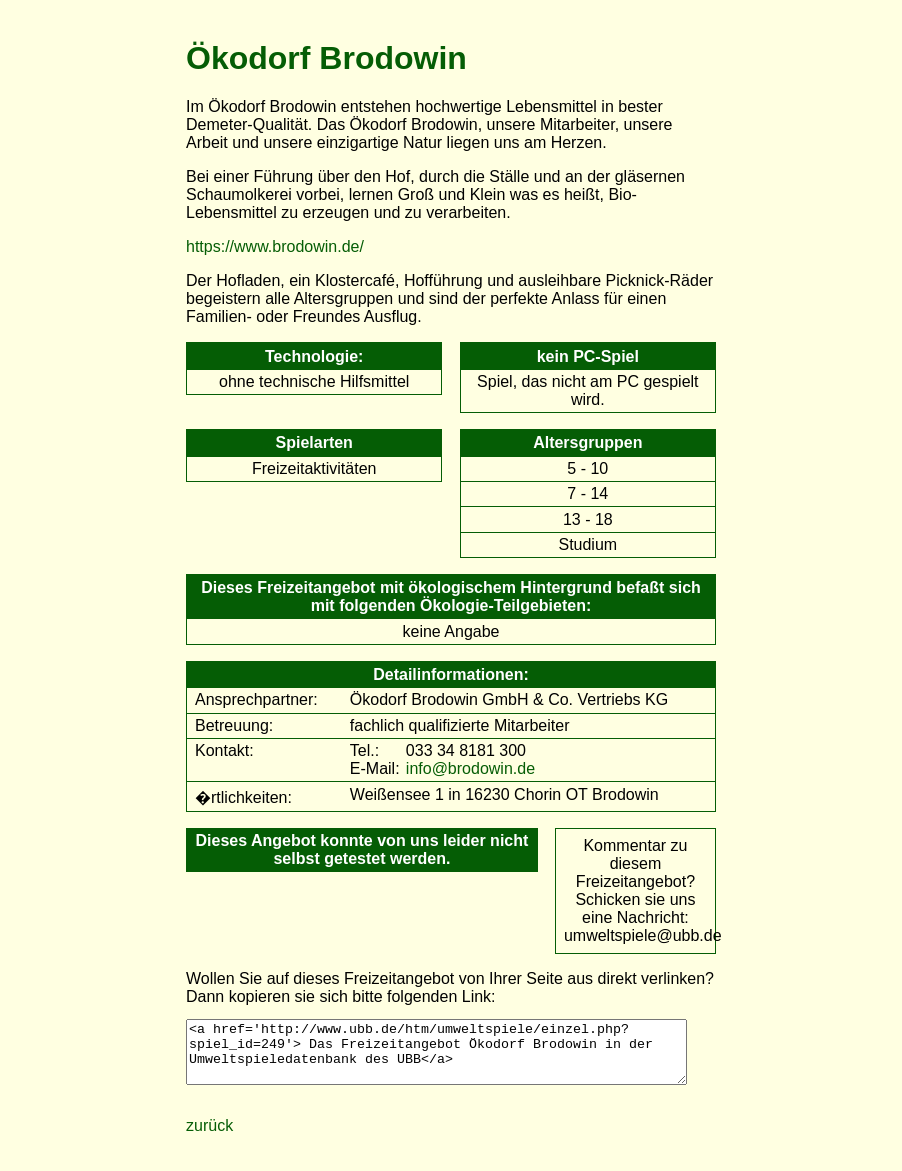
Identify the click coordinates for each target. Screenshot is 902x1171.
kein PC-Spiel (588, 356)
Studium (587, 544)
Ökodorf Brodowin (326, 58)
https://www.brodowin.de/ (275, 246)
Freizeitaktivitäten (314, 468)
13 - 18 (588, 519)
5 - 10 (587, 468)
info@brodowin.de (470, 768)
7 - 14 (587, 493)
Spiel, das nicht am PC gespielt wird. (587, 390)
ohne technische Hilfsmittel (314, 381)
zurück (209, 1137)
